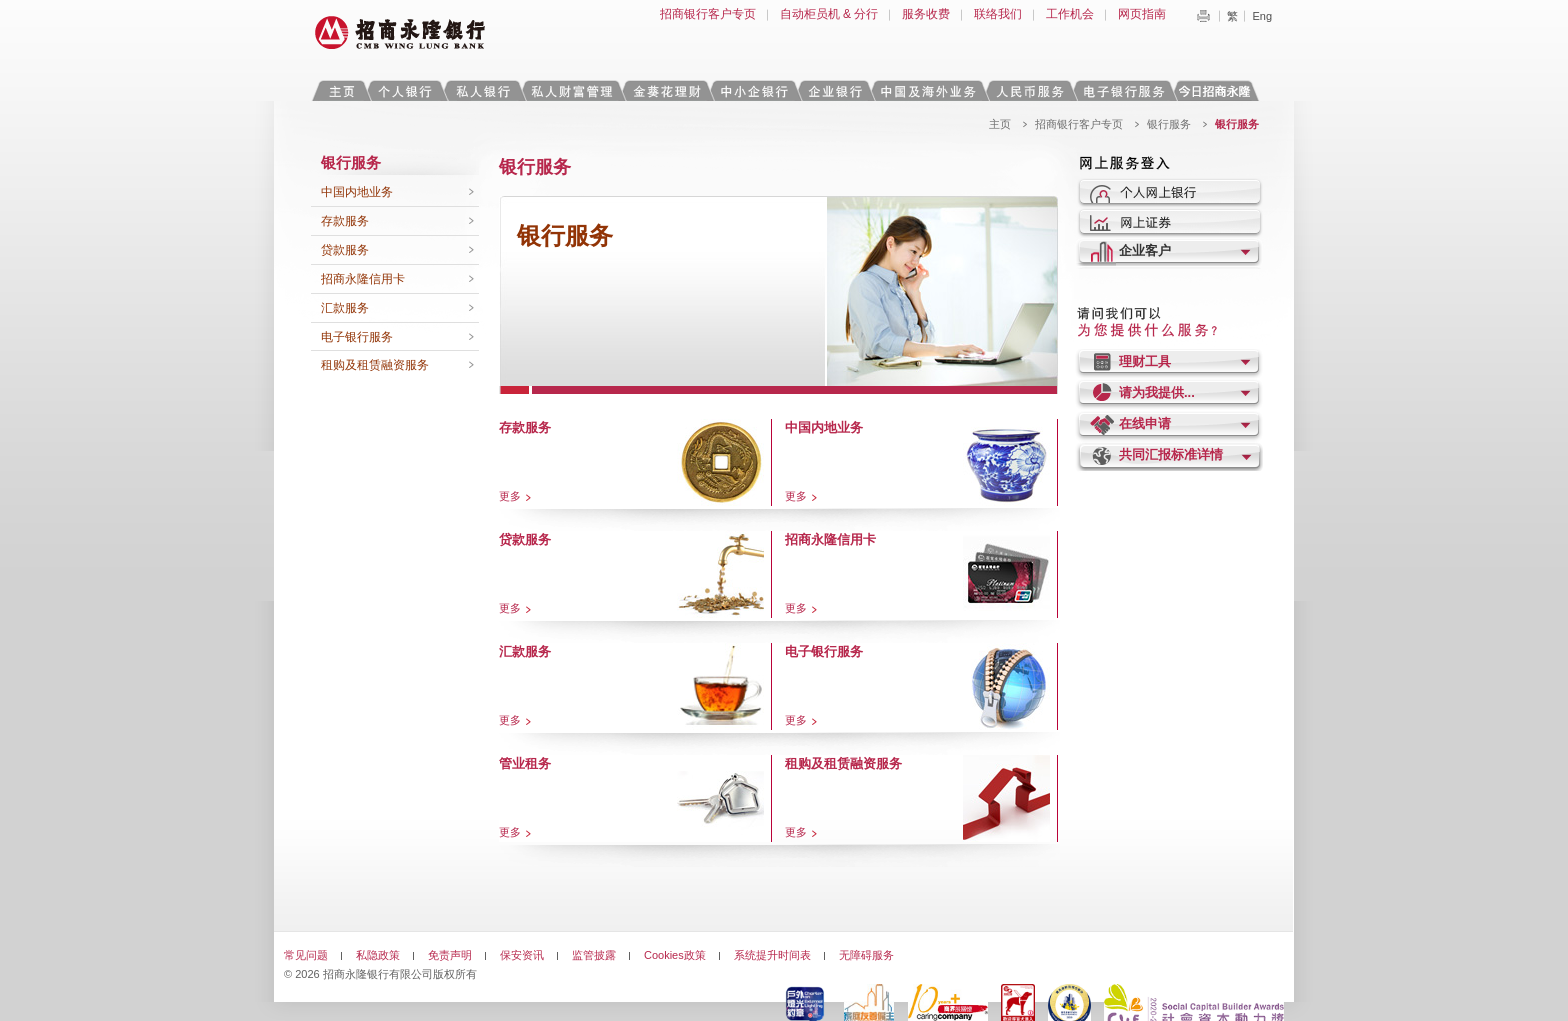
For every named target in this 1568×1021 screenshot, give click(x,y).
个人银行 (405, 90)
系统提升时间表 (772, 955)
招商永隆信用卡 (363, 279)
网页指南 (1142, 14)
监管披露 (594, 955)
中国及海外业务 (928, 90)
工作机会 (1070, 14)
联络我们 (998, 14)
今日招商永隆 (1218, 90)
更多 (510, 496)
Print (1203, 16)
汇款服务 (345, 308)
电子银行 (1123, 90)
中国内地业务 (357, 192)
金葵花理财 (666, 90)
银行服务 (1169, 124)
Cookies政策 (675, 955)
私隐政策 (378, 955)
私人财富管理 (572, 90)
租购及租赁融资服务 (375, 365)
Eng (1262, 16)
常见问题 (306, 955)
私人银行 (483, 90)
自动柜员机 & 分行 (829, 14)
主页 (341, 90)
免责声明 (450, 955)
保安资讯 (522, 955)
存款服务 (345, 221)
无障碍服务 (866, 955)
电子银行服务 (357, 337)
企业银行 (834, 90)
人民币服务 (1029, 90)
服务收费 (926, 14)
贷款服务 (345, 250)
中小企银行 (754, 90)
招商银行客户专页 (708, 14)
